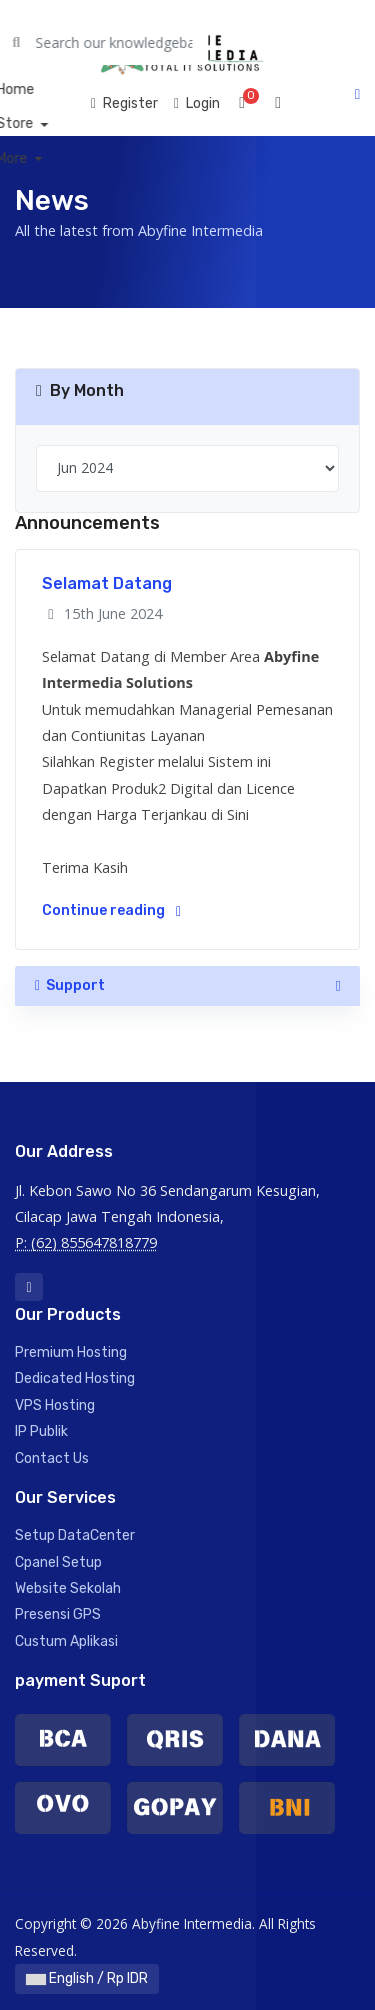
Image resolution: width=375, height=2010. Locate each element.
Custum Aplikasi (66, 1641)
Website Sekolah (68, 1588)
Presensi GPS (58, 1614)
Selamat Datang (107, 583)
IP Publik (41, 1431)
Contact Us (52, 1458)
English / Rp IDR (87, 1978)
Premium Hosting (71, 1352)
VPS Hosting (55, 1405)
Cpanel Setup (58, 1562)
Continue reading (111, 910)
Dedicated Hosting (75, 1378)
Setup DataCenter (75, 1535)
